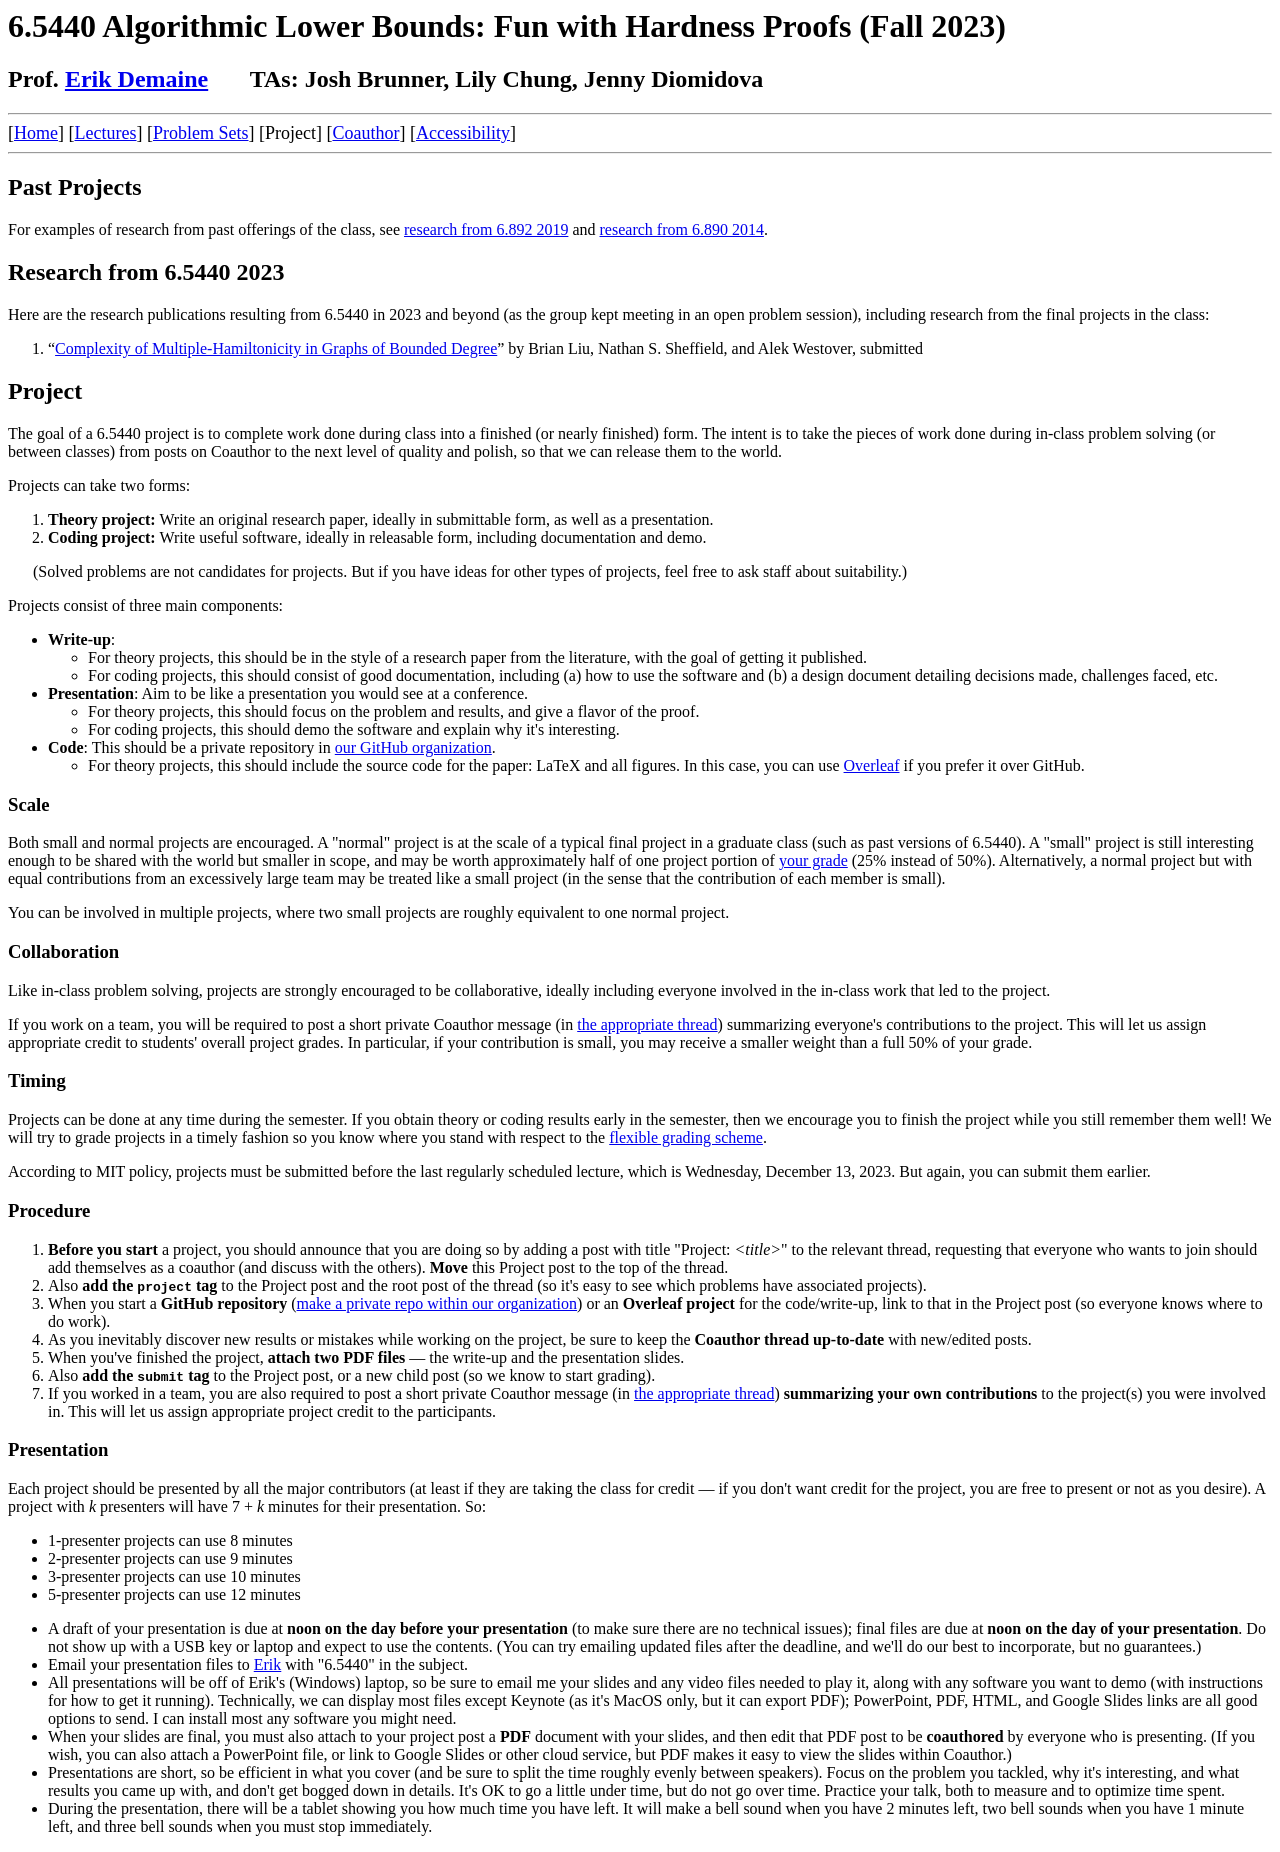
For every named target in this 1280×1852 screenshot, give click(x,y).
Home (36, 133)
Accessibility (463, 133)
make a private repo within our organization (437, 1303)
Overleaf (872, 765)
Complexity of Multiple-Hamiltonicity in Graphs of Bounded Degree (276, 348)
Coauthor (365, 133)
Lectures (106, 133)
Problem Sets (201, 133)
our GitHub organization (413, 747)
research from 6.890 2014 (682, 229)
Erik (268, 1664)
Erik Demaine (136, 79)
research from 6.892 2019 (486, 229)
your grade (813, 860)
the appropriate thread (647, 1024)
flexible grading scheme (686, 1137)
